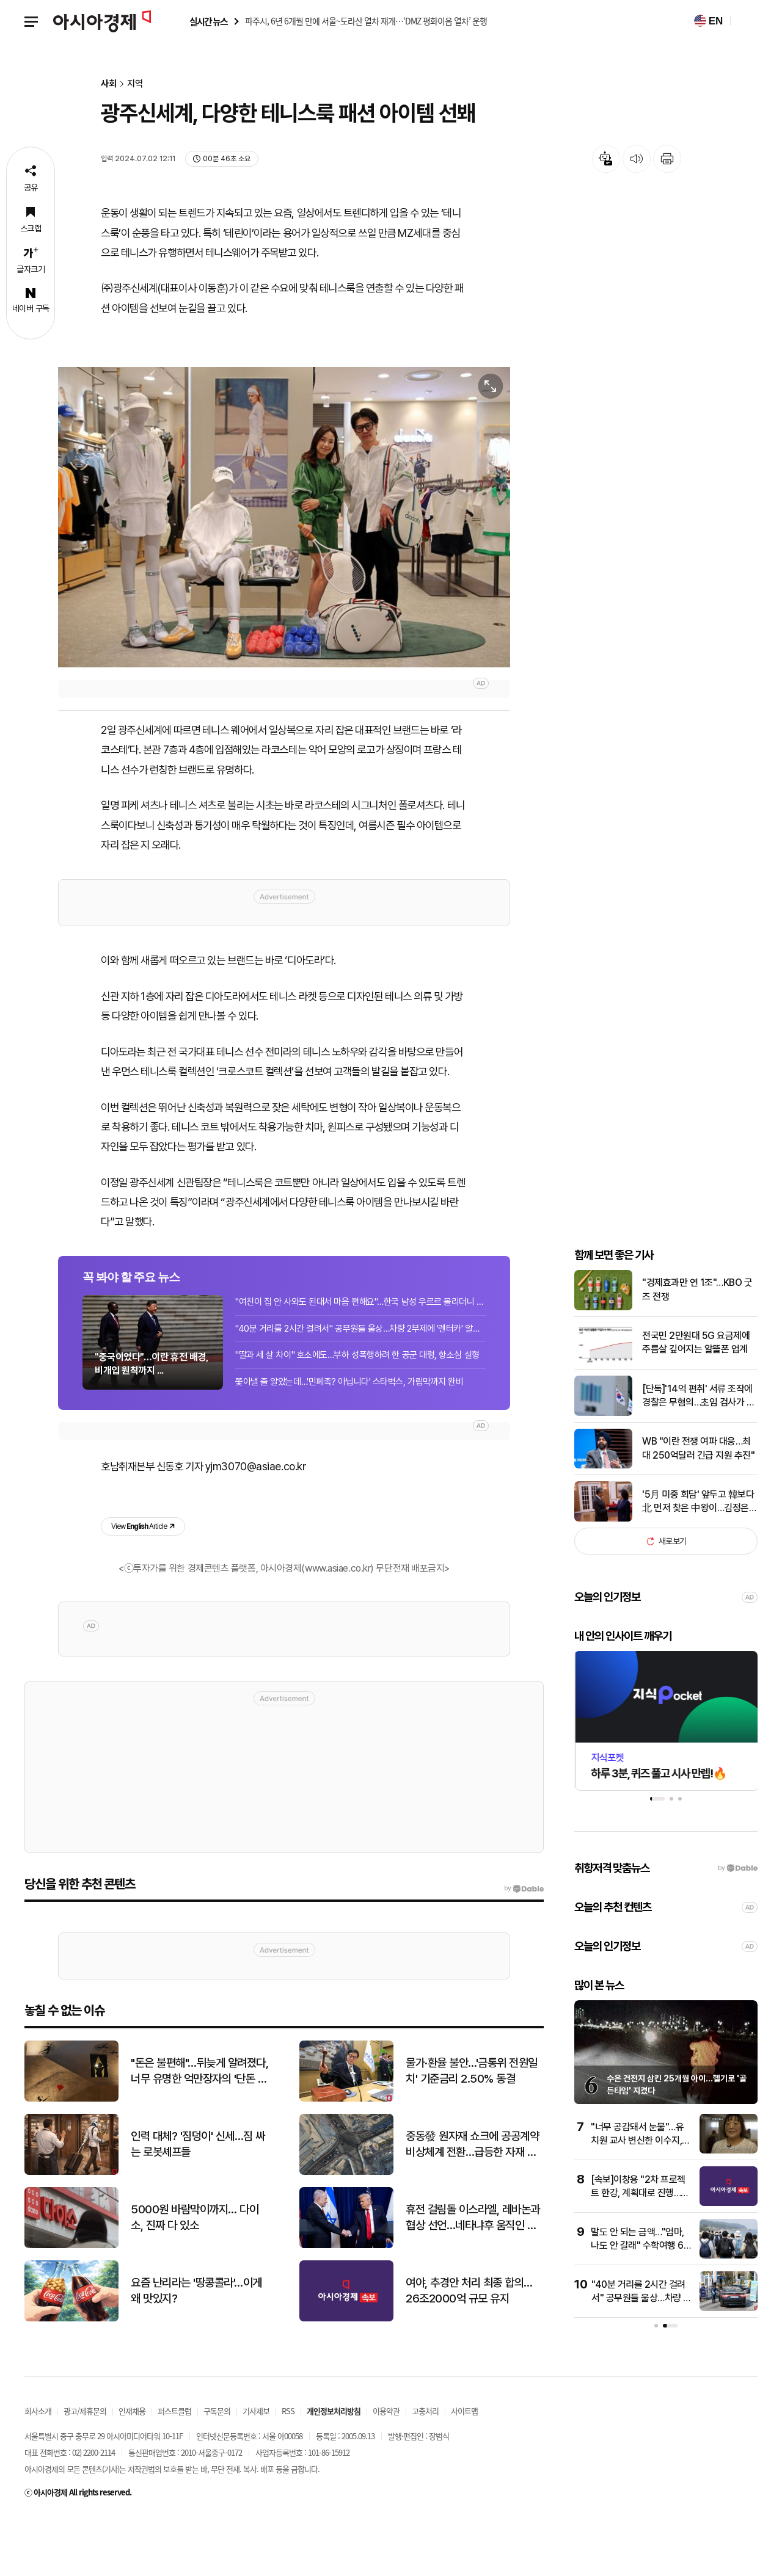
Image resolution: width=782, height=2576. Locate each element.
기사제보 (256, 2469)
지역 (135, 84)
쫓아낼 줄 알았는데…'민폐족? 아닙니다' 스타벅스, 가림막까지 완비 (348, 1436)
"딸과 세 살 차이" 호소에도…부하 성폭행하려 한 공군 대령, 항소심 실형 (357, 1409)
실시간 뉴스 (208, 21)
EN (708, 21)
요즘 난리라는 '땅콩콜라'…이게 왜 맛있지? (196, 2349)
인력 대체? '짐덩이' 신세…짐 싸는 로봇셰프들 (198, 2203)
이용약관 (386, 2469)
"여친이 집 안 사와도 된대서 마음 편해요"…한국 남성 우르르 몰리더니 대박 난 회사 (360, 1356)
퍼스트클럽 (174, 2469)
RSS (288, 2469)
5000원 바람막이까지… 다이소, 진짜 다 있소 (194, 2276)
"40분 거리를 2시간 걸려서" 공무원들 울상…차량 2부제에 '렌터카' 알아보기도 (360, 1383)
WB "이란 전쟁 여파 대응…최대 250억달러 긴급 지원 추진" (698, 1506)
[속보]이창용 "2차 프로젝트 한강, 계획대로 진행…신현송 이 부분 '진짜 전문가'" (640, 2251)
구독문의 (216, 2469)
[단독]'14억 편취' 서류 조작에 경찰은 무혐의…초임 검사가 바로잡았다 (698, 1454)
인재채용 (132, 2469)
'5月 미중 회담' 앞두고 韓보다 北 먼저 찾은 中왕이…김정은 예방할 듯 (698, 1560)
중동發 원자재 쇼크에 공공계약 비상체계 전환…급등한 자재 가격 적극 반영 (472, 2203)
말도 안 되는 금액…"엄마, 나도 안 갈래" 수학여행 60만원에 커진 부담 (640, 2303)
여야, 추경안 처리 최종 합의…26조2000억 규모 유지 (469, 2349)
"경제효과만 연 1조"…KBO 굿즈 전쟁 (697, 1347)
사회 (109, 84)
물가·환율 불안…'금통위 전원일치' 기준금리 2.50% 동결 (472, 2129)
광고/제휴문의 (85, 2469)
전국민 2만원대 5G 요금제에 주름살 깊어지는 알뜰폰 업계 (696, 1400)
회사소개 (37, 2469)
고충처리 (425, 2469)
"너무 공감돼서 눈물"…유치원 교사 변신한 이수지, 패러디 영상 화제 (637, 2198)
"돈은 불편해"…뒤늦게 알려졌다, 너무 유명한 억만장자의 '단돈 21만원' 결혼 (200, 2130)
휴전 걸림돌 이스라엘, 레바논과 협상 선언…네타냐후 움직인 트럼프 (473, 2277)
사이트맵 (464, 2469)
